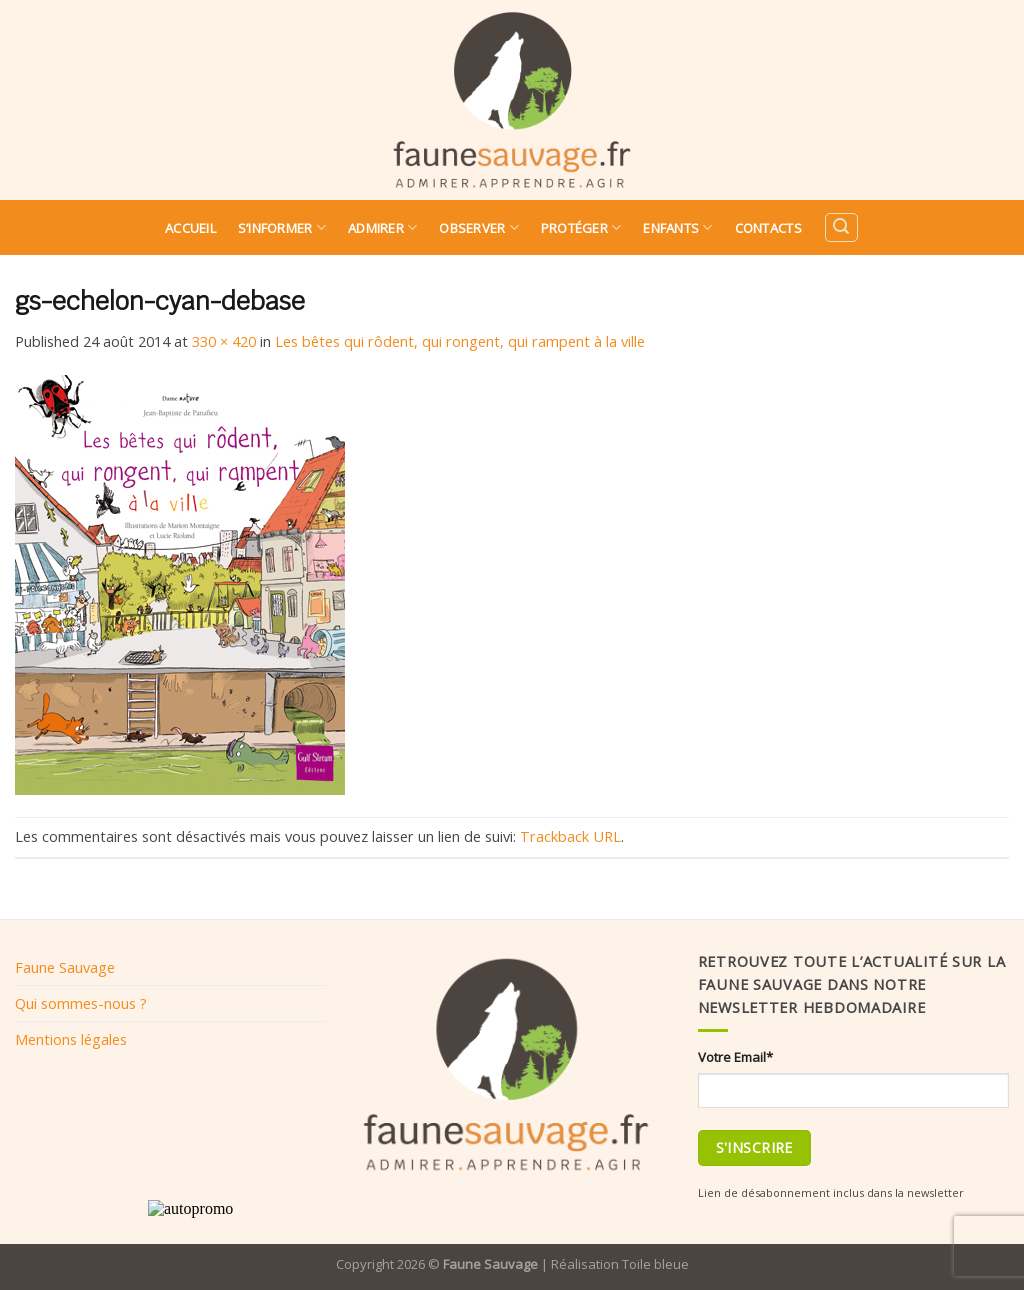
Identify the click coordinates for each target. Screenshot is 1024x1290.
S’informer (282, 227)
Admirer (382, 227)
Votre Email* (735, 1057)
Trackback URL (570, 836)
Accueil (190, 228)
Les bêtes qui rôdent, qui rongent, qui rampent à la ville (460, 341)
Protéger (581, 227)
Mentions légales (71, 1039)
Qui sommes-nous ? (81, 1003)
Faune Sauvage (65, 967)
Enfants (677, 227)
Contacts (768, 228)
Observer (479, 227)
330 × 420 (224, 341)
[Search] (841, 227)
